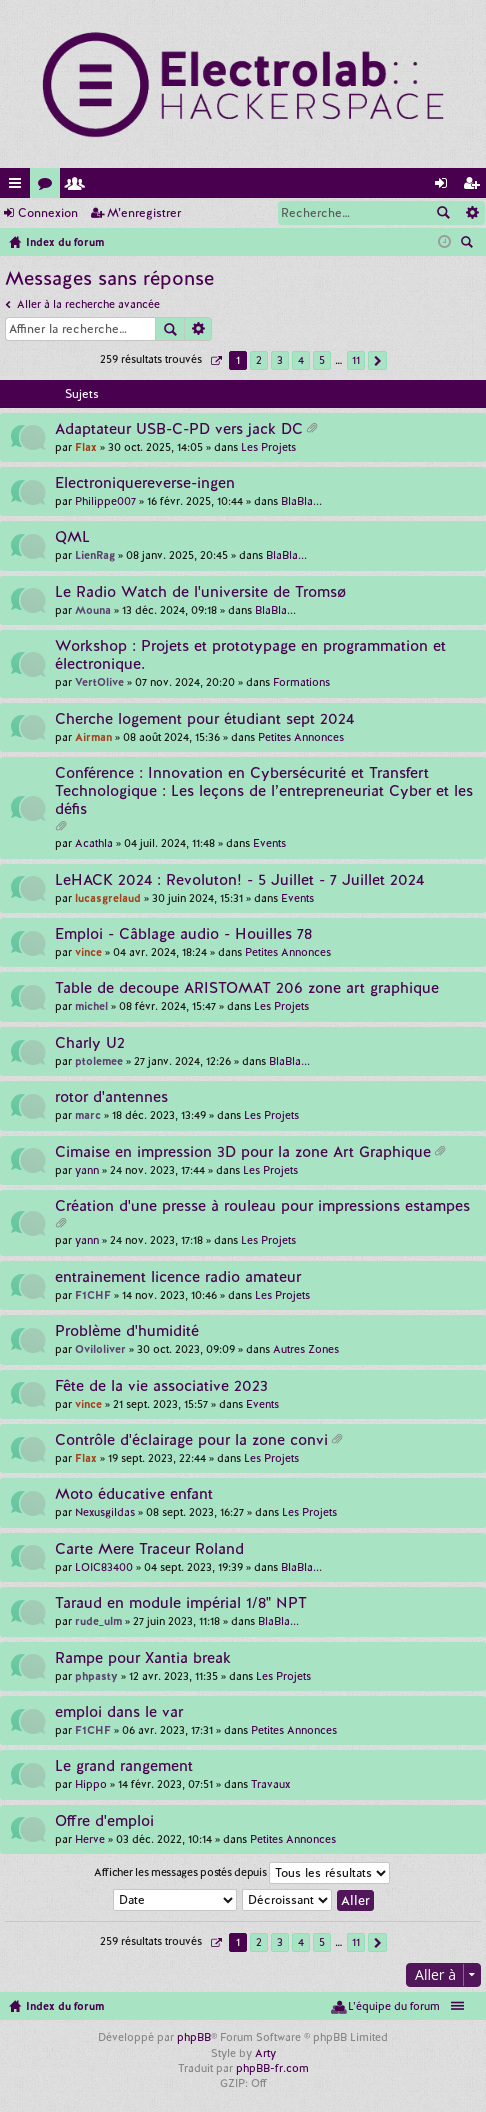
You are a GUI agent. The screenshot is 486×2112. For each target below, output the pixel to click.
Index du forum (65, 2006)
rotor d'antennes (111, 1097)
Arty (265, 2053)
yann (87, 1170)
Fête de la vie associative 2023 (161, 1386)
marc (88, 1115)
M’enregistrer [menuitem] (475, 186)
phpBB (194, 2037)
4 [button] (301, 360)
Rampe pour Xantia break (143, 1658)
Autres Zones (306, 1349)
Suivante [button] (377, 360)
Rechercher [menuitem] (469, 244)
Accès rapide (19, 186)
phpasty (96, 1676)
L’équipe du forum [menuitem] (394, 2006)
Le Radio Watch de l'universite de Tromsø (200, 592)
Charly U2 (90, 1043)
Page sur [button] (215, 360)
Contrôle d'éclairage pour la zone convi (191, 1440)
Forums (49, 186)
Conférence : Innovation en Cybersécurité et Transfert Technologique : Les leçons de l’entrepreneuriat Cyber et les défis (264, 791)
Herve (90, 1839)
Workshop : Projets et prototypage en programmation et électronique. (250, 655)
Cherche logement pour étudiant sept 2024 (204, 719)
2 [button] (259, 360)
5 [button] (322, 360)
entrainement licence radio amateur (178, 1277)
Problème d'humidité (127, 1331)
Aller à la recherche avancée (88, 304)
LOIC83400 (104, 1567)
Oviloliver (100, 1349)
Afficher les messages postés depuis (242, 1873)
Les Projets (268, 447)
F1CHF (93, 1295)
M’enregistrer (144, 213)
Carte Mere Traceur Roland (149, 1549)
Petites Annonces (301, 737)
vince (88, 952)
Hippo (91, 1784)
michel (91, 1006)
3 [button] (280, 360)
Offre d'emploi (104, 1821)
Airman (93, 737)
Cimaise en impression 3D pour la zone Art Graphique (243, 1152)
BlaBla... (301, 501)
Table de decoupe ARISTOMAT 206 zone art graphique (247, 988)
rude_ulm (98, 1621)
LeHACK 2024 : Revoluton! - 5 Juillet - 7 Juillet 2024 (239, 880)
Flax (86, 447)
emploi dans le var (119, 1712)
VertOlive (99, 682)
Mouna (93, 610)
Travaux (270, 1784)
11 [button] (356, 360)
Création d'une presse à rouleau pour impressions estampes (262, 1206)
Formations (301, 682)
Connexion (48, 213)
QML (72, 537)
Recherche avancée (471, 213)
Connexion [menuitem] (445, 186)
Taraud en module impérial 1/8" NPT (181, 1603)
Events (269, 843)
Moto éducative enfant (134, 1494)
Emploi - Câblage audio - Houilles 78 (183, 934)
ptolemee (99, 1061)
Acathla (94, 843)
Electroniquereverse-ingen (145, 483)
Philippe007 (105, 501)
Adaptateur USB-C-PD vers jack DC (179, 429)
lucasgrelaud (108, 898)
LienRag (95, 555)
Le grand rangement (124, 1766)
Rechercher (443, 213)
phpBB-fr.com (272, 2068)
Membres (79, 186)
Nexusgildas (105, 1512)
